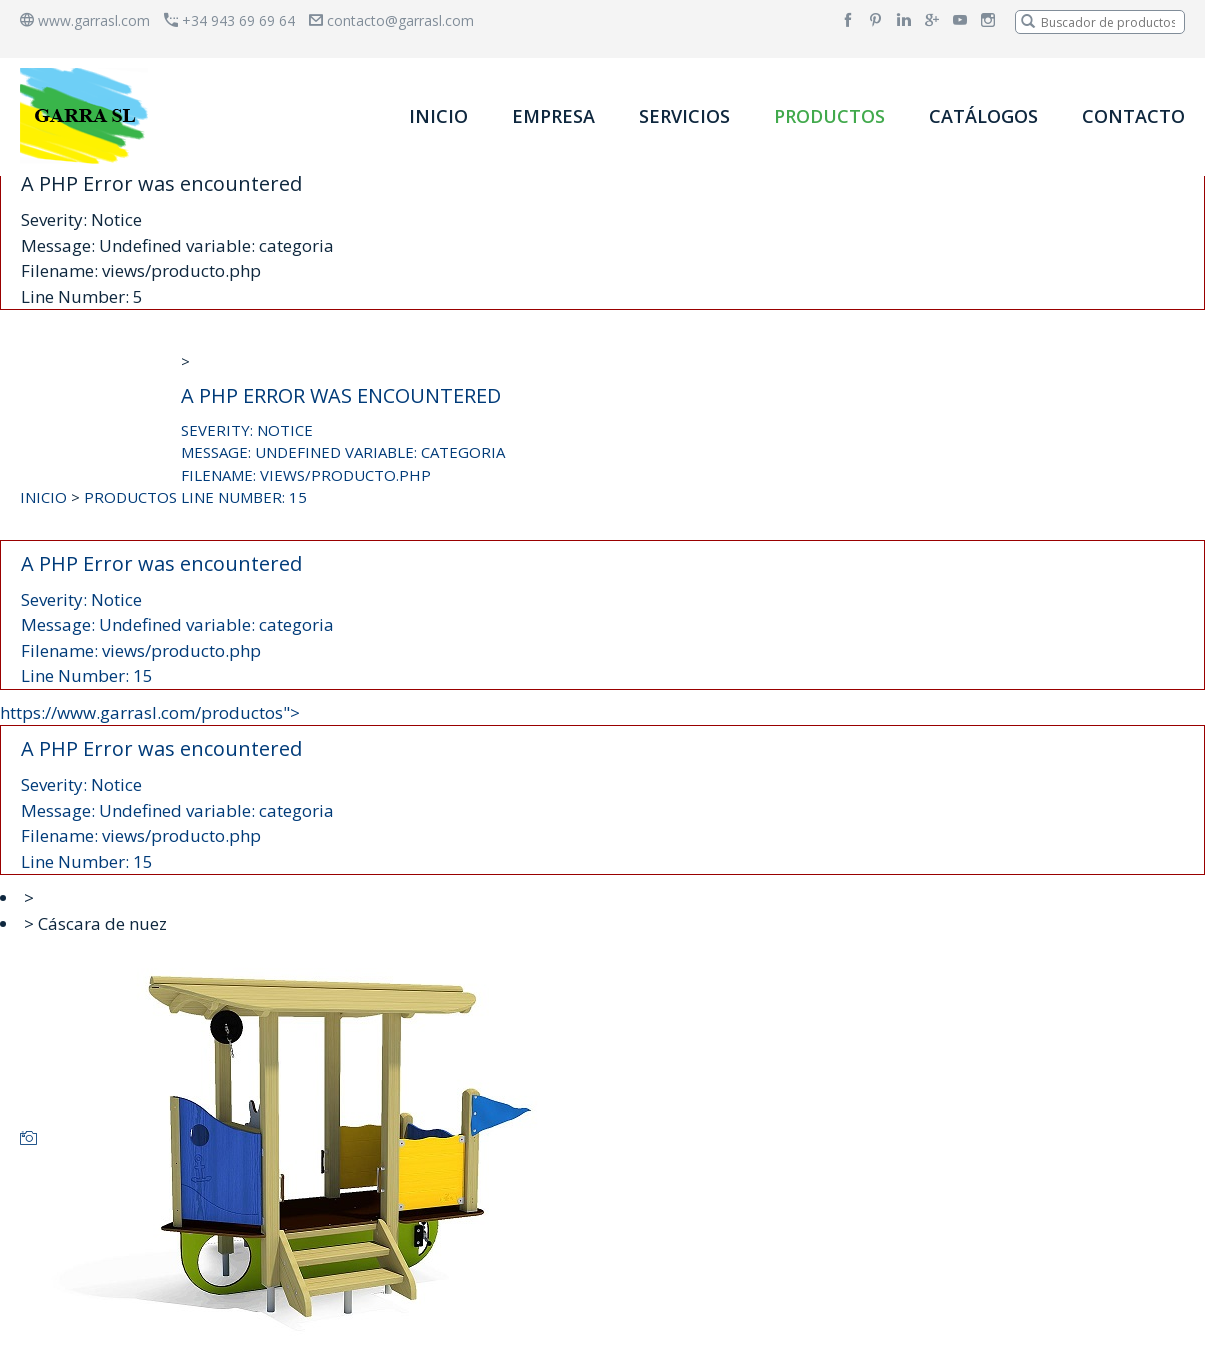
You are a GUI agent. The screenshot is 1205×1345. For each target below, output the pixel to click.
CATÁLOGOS (983, 116)
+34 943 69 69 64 (229, 20)
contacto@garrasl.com (391, 20)
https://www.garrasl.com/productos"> (602, 788)
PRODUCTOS (829, 116)
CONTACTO (1133, 116)
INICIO (438, 116)
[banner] (88, 115)
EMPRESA (553, 116)
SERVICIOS (684, 116)
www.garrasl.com (85, 20)
